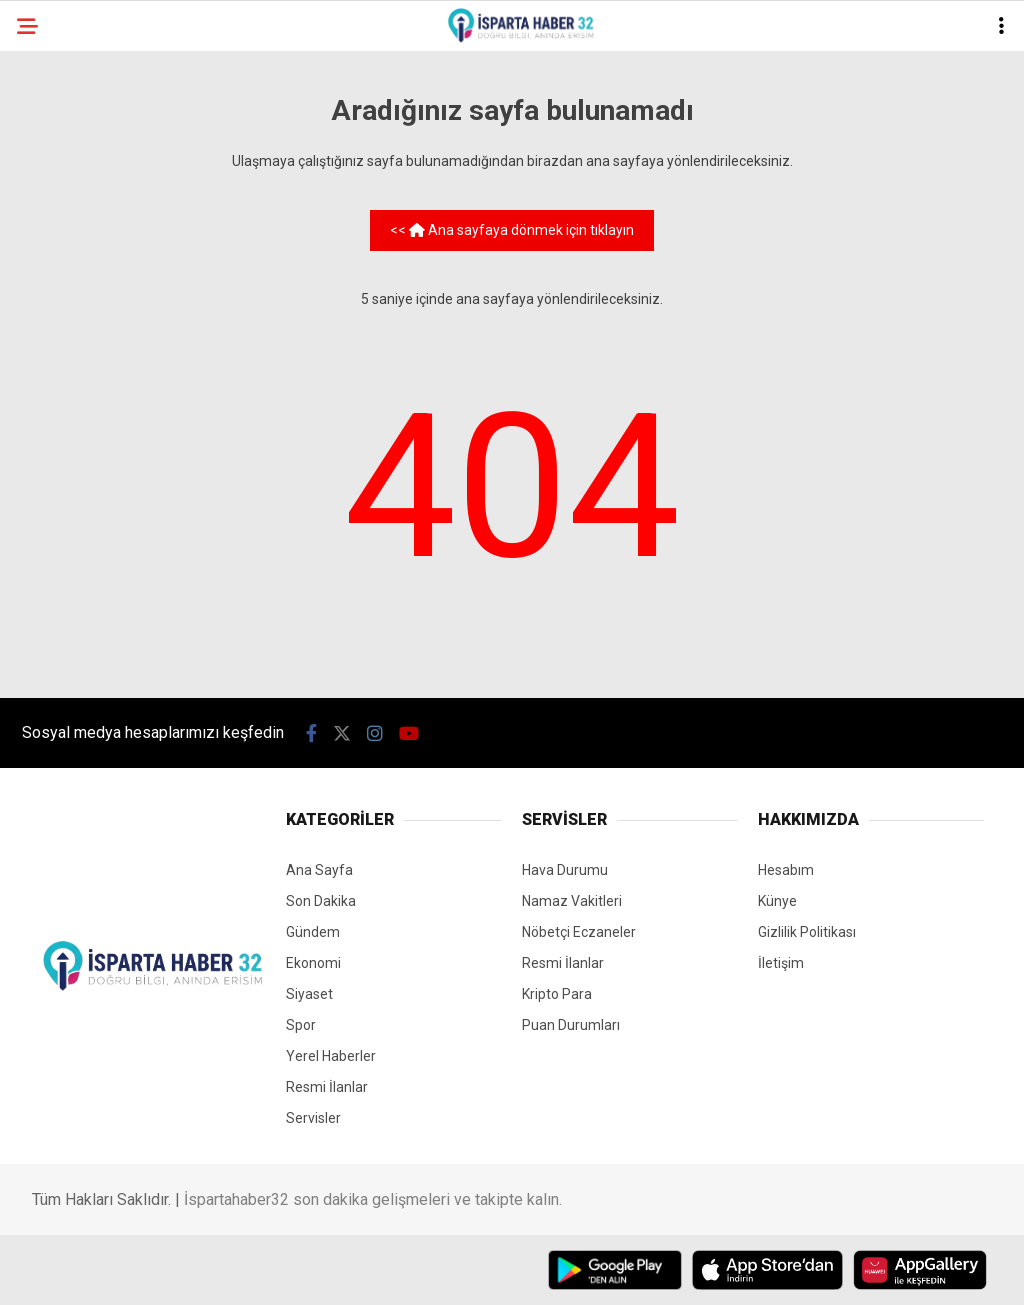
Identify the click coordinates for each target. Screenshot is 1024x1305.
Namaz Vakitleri (572, 901)
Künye (777, 901)
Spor (301, 1025)
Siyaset (309, 994)
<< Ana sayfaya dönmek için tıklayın (512, 230)
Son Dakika (321, 901)
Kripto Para (557, 994)
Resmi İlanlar (327, 1087)
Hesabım (786, 870)
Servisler (313, 1118)
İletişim (781, 963)
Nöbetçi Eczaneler (579, 932)
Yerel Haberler (331, 1056)
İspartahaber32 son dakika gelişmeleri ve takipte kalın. (373, 1199)
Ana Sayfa (319, 870)
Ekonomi (313, 963)
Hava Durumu (565, 870)
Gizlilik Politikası (807, 932)
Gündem (313, 932)
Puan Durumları (571, 1025)
